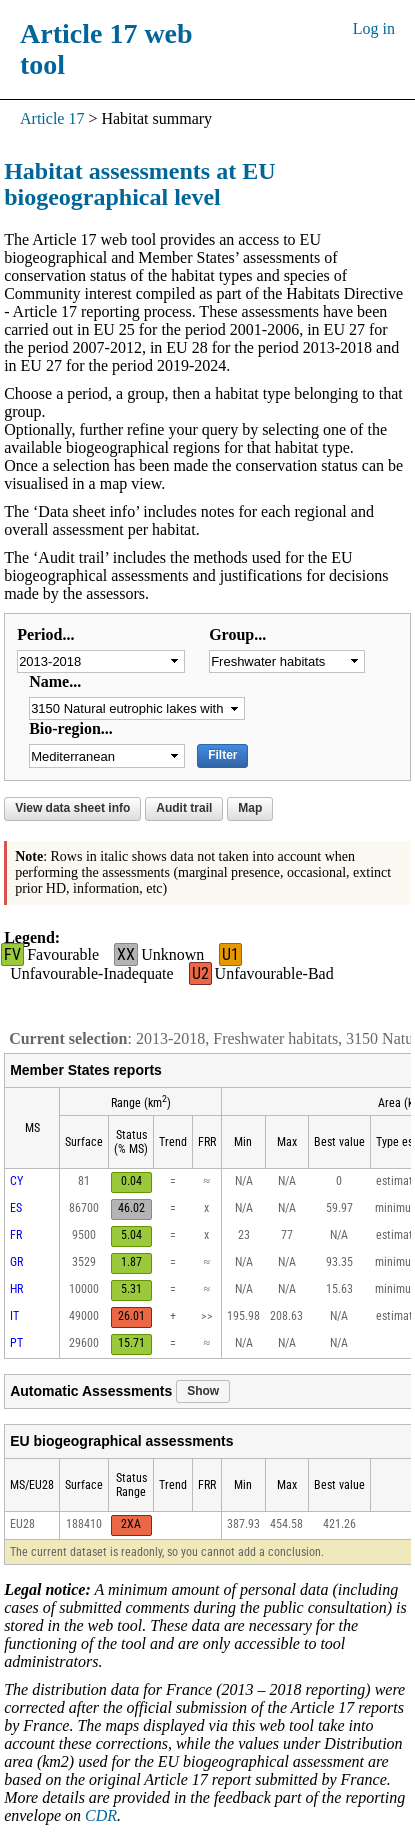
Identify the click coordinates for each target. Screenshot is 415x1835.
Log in (374, 28)
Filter (222, 755)
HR (16, 1289)
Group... (237, 634)
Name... (55, 681)
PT (16, 1343)
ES (16, 1208)
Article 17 (52, 118)
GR (16, 1262)
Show (203, 1391)
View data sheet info (72, 808)
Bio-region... (71, 728)
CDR (101, 1815)
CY (16, 1181)
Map (250, 808)
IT (14, 1316)
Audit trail (184, 808)
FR (16, 1235)
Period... (45, 634)
